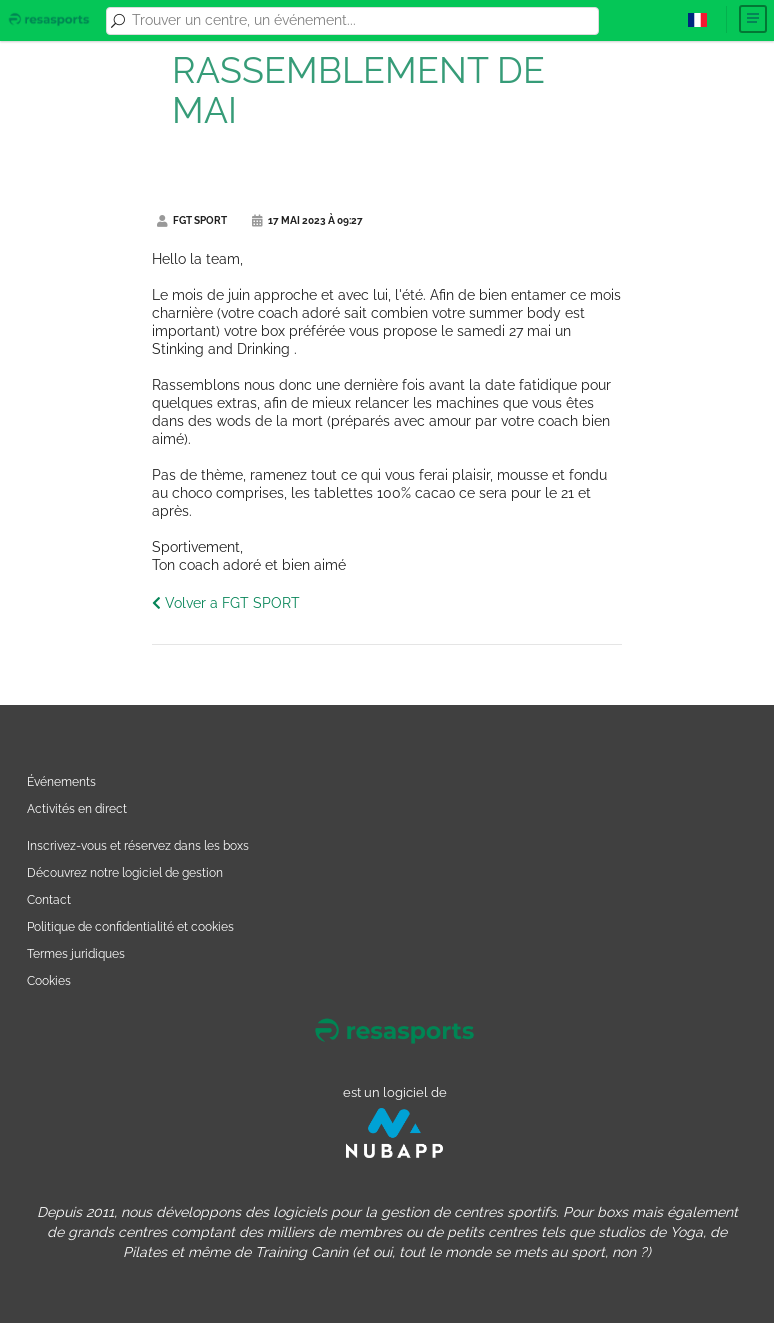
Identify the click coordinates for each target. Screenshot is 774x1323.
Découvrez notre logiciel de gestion (125, 872)
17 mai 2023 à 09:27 (307, 220)
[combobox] (362, 21)
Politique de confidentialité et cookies (130, 926)
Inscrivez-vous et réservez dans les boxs (138, 845)
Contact (49, 899)
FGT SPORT (192, 220)
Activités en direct (77, 808)
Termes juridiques (76, 953)
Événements (61, 781)
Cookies (49, 980)
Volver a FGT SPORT (226, 603)
